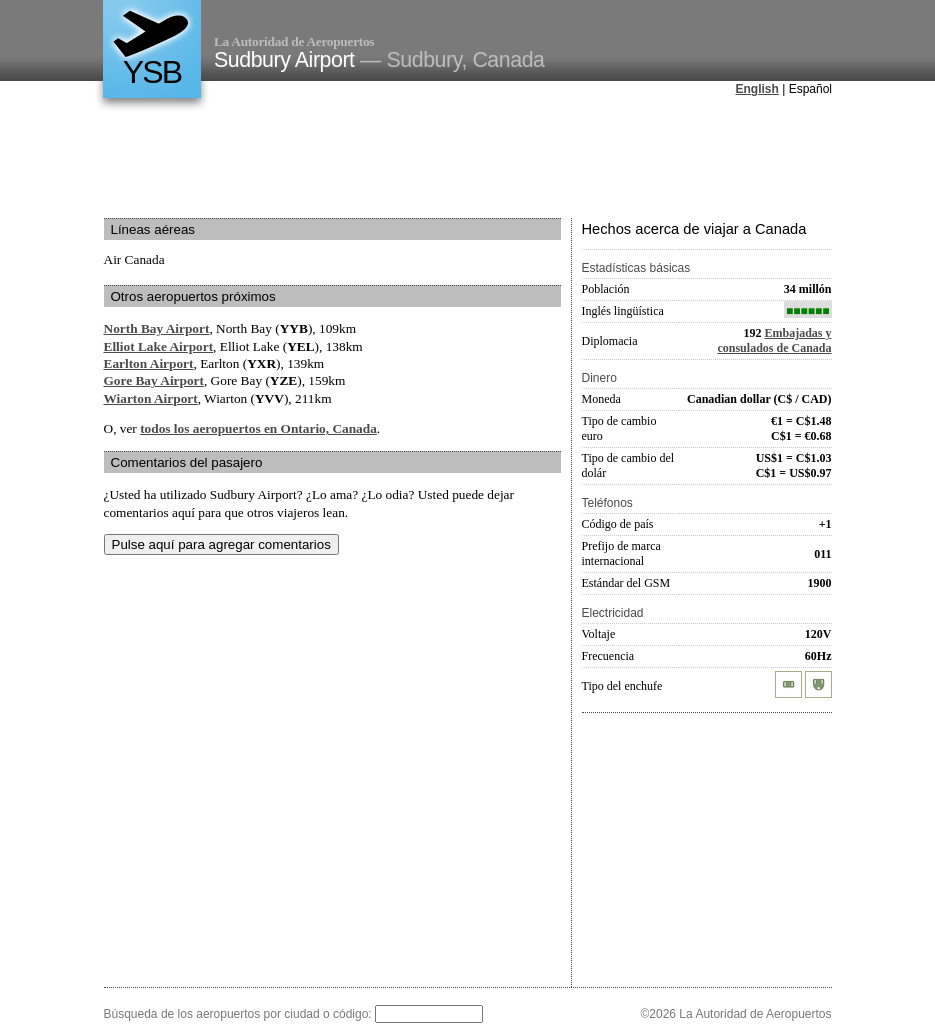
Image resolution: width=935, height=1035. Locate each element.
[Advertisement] (468, 159)
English (757, 89)
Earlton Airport (149, 363)
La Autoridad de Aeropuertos (294, 41)
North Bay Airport (157, 328)
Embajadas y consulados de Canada (774, 340)
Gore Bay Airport (154, 380)
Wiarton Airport (151, 398)
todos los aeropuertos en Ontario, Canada (258, 428)
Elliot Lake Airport (159, 346)
